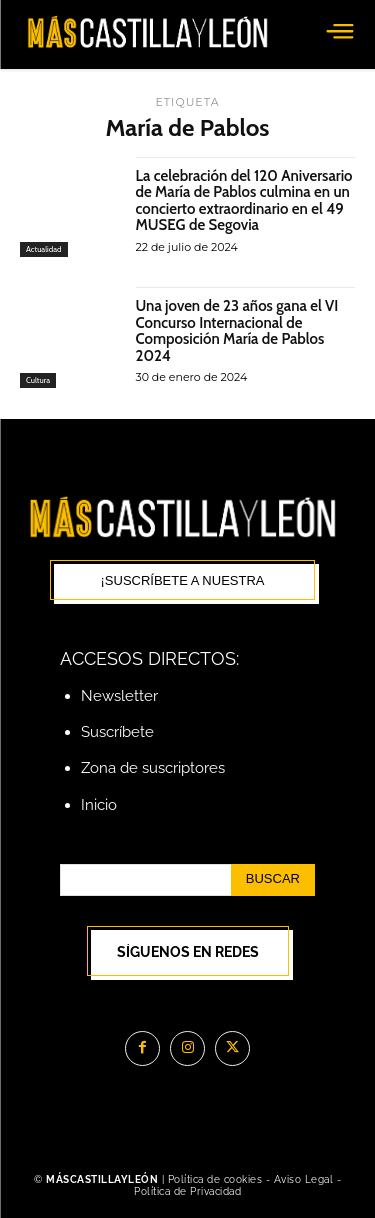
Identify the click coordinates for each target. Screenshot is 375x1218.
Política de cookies (215, 1179)
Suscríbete (117, 732)
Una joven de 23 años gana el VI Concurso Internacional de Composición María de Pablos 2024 (237, 331)
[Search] (273, 880)
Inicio (99, 805)
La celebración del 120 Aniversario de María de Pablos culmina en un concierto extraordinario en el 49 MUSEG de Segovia (244, 201)
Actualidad (44, 249)
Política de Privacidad (187, 1191)
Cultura (38, 380)
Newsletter (119, 696)
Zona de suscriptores (153, 768)
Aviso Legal (305, 1179)
